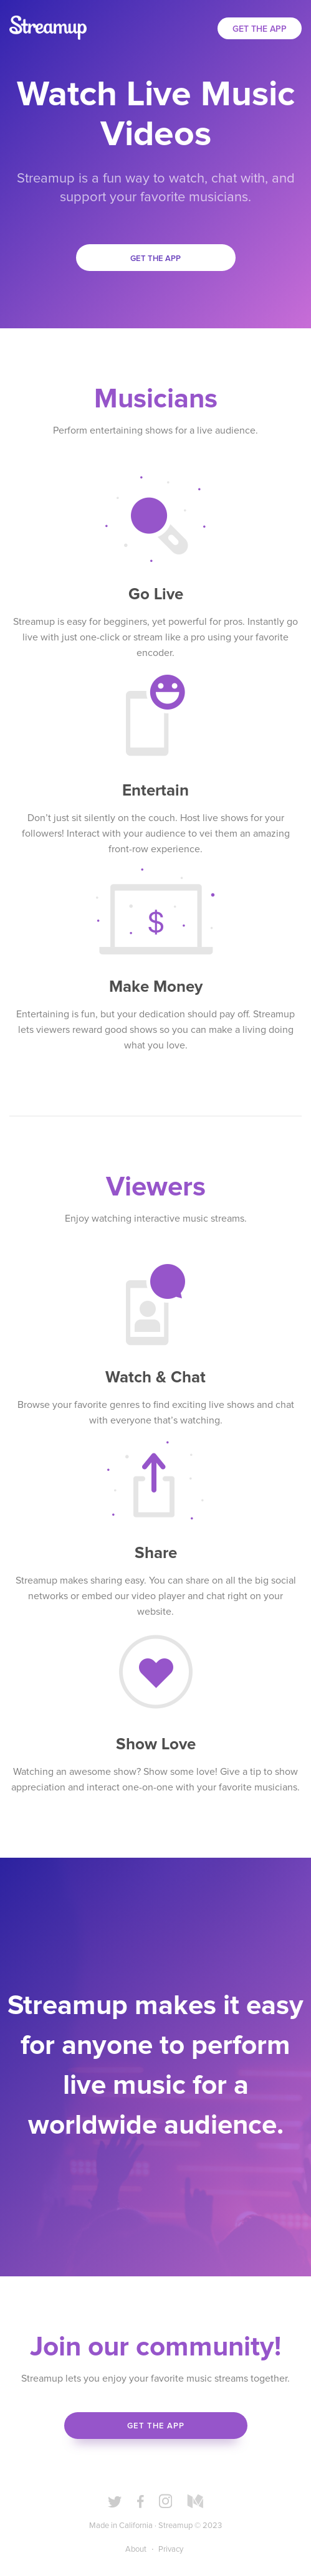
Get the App (259, 29)
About (135, 2549)
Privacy (170, 2549)
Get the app (155, 259)
